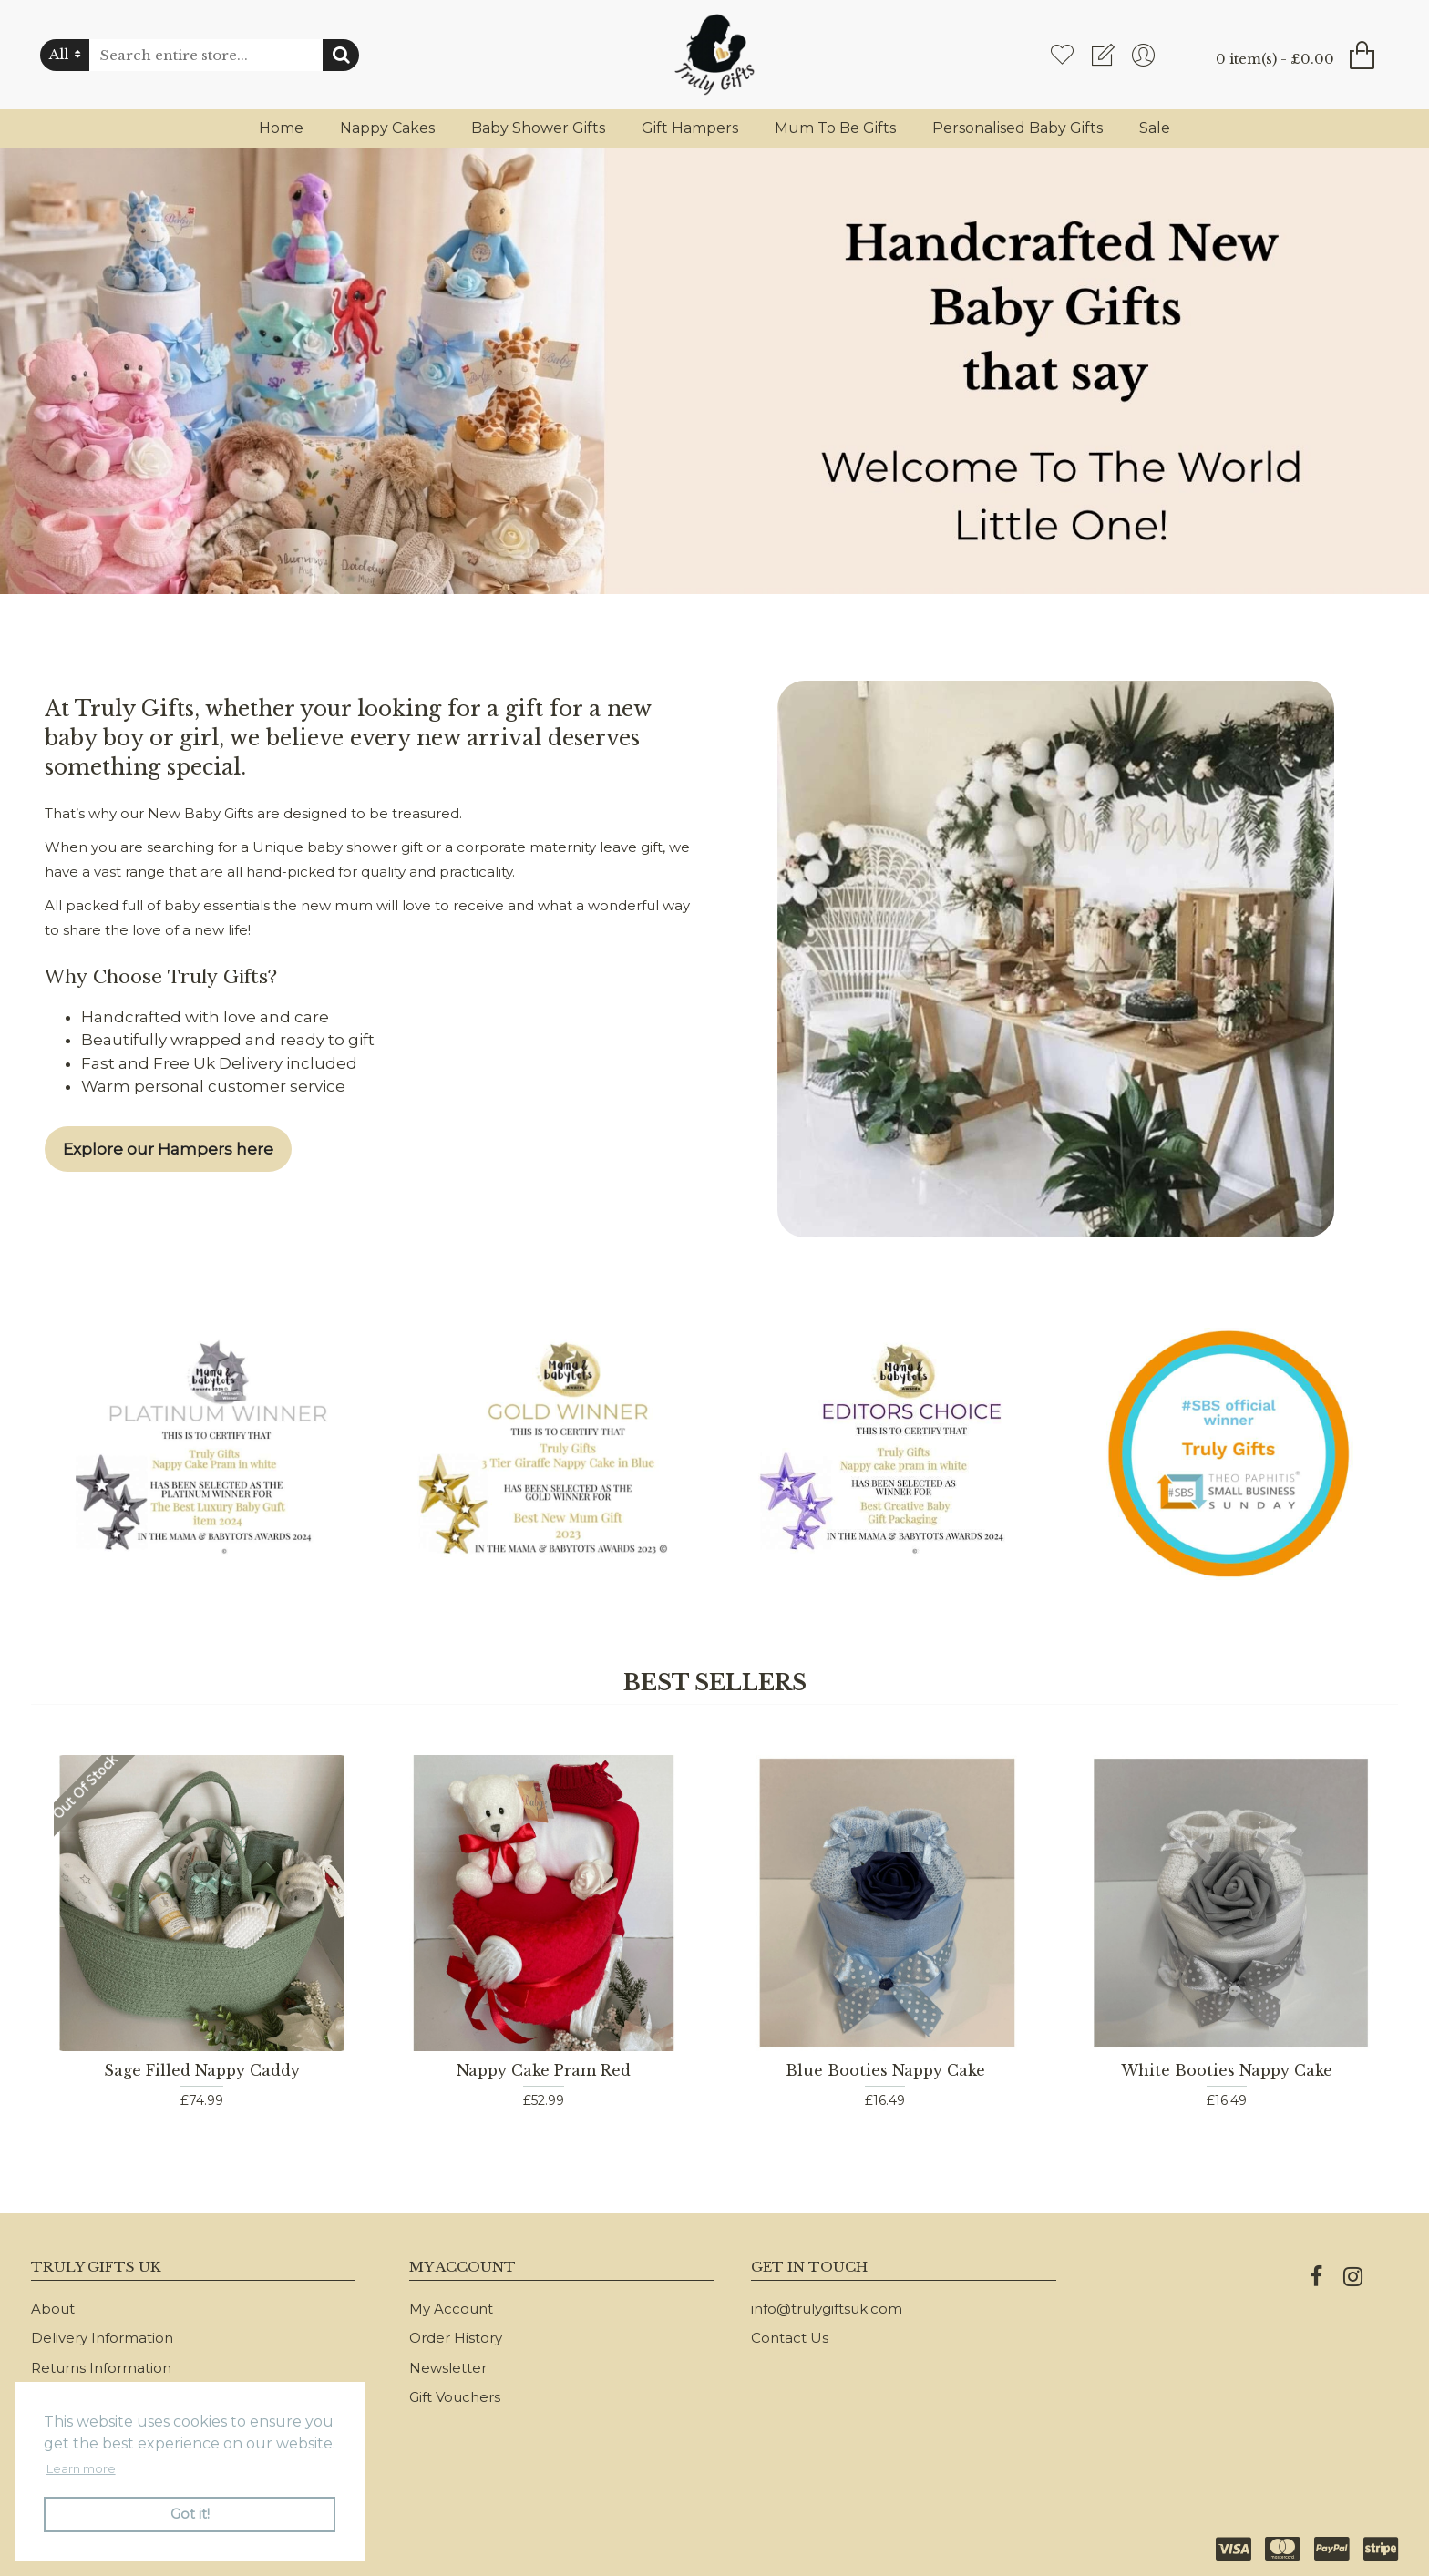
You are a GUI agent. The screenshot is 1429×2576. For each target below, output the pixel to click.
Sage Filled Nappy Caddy (202, 2070)
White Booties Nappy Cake (1226, 2070)
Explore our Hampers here (168, 1149)
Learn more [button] (81, 2468)
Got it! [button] (190, 2514)
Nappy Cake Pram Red (544, 2070)
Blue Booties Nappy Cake (885, 2070)
